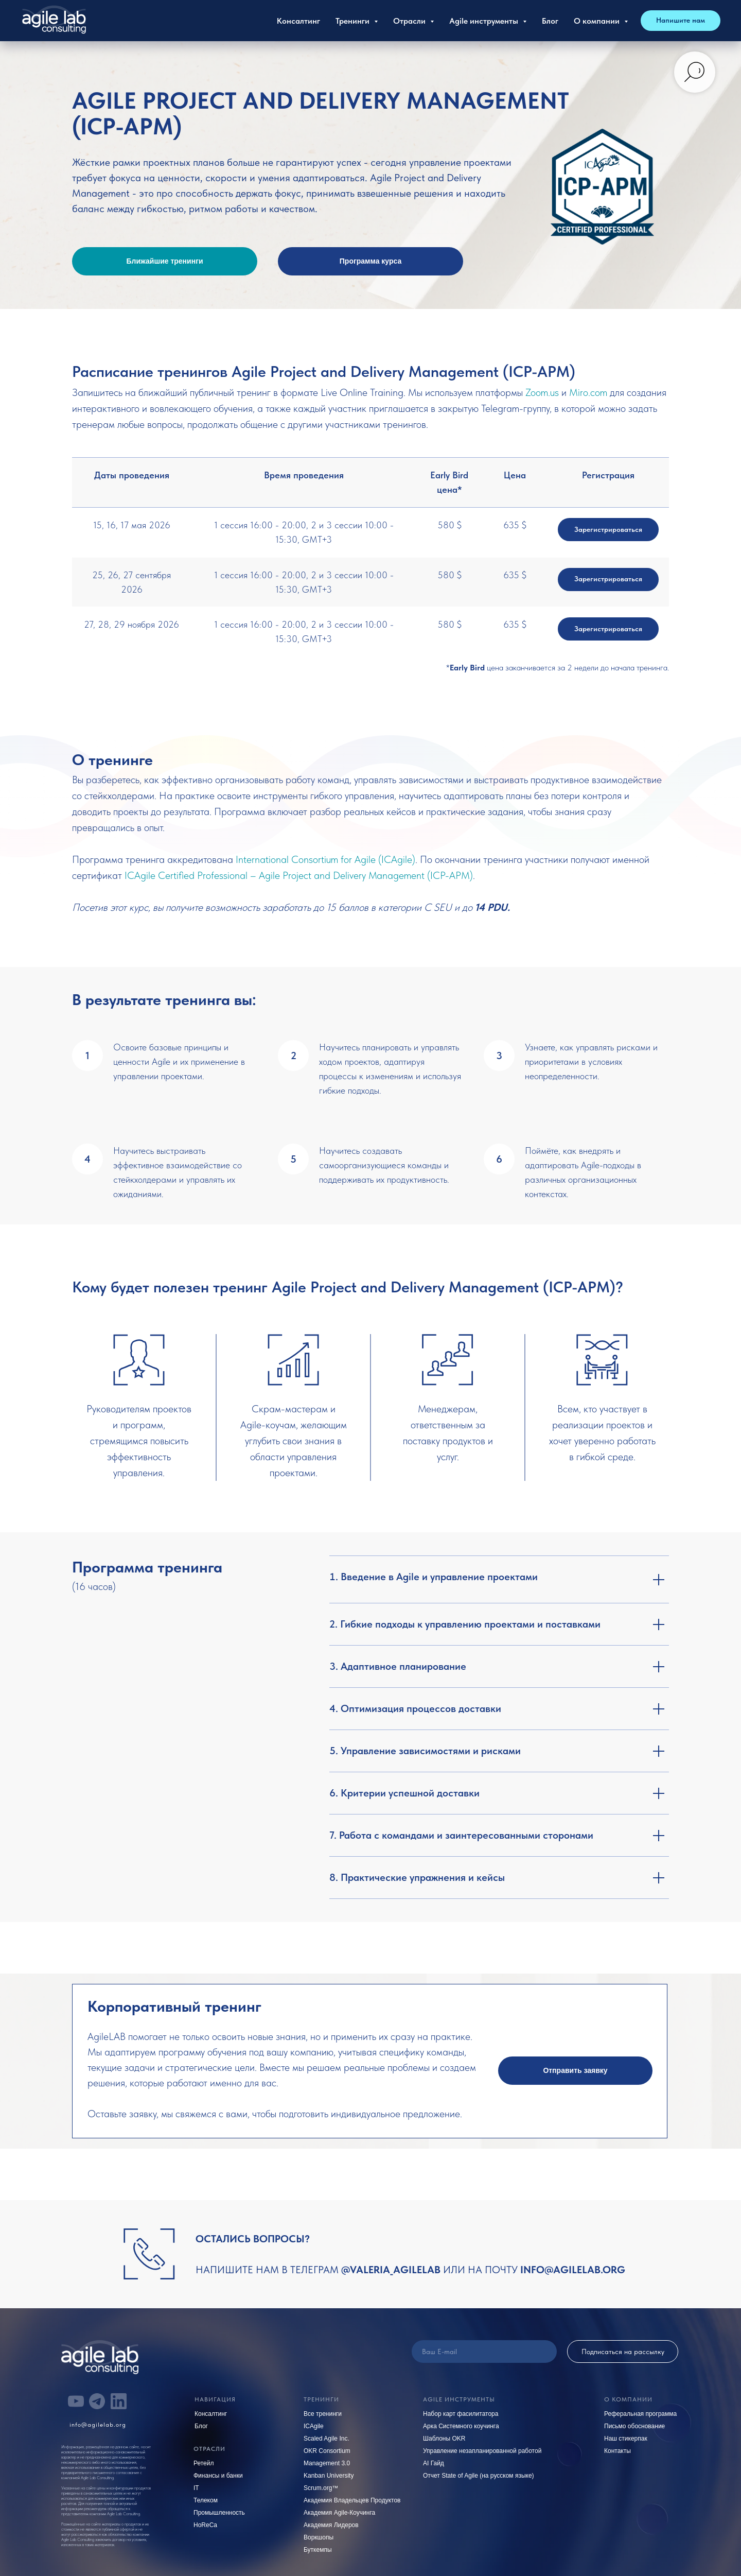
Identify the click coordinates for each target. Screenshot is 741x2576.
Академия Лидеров (331, 2525)
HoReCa (205, 2525)
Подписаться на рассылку (622, 2351)
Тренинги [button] (354, 21)
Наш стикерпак (625, 2438)
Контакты (617, 2450)
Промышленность (219, 2512)
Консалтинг (298, 21)
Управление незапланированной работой (482, 2450)
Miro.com (588, 392)
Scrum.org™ (321, 2488)
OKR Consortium (327, 2450)
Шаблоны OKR (444, 2438)
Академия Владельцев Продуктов (352, 2500)
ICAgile (314, 2426)
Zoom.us (542, 392)
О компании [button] (598, 21)
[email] (484, 2351)
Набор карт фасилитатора (460, 2413)
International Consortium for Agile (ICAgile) (325, 859)
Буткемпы (318, 2549)
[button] (575, 2070)
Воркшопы (318, 2537)
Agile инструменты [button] (484, 21)
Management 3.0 (327, 2463)
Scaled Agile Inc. (326, 2438)
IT (196, 2488)
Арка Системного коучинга (461, 2426)
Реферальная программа (640, 2413)
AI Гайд (433, 2463)
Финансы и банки (218, 2475)
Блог (550, 21)
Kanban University (329, 2475)
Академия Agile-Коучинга (339, 2512)
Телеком (205, 2500)
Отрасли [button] (410, 21)
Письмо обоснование (634, 2426)
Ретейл (203, 2463)
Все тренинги (323, 2413)
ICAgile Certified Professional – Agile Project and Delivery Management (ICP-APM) (299, 875)
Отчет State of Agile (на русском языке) (478, 2475)
